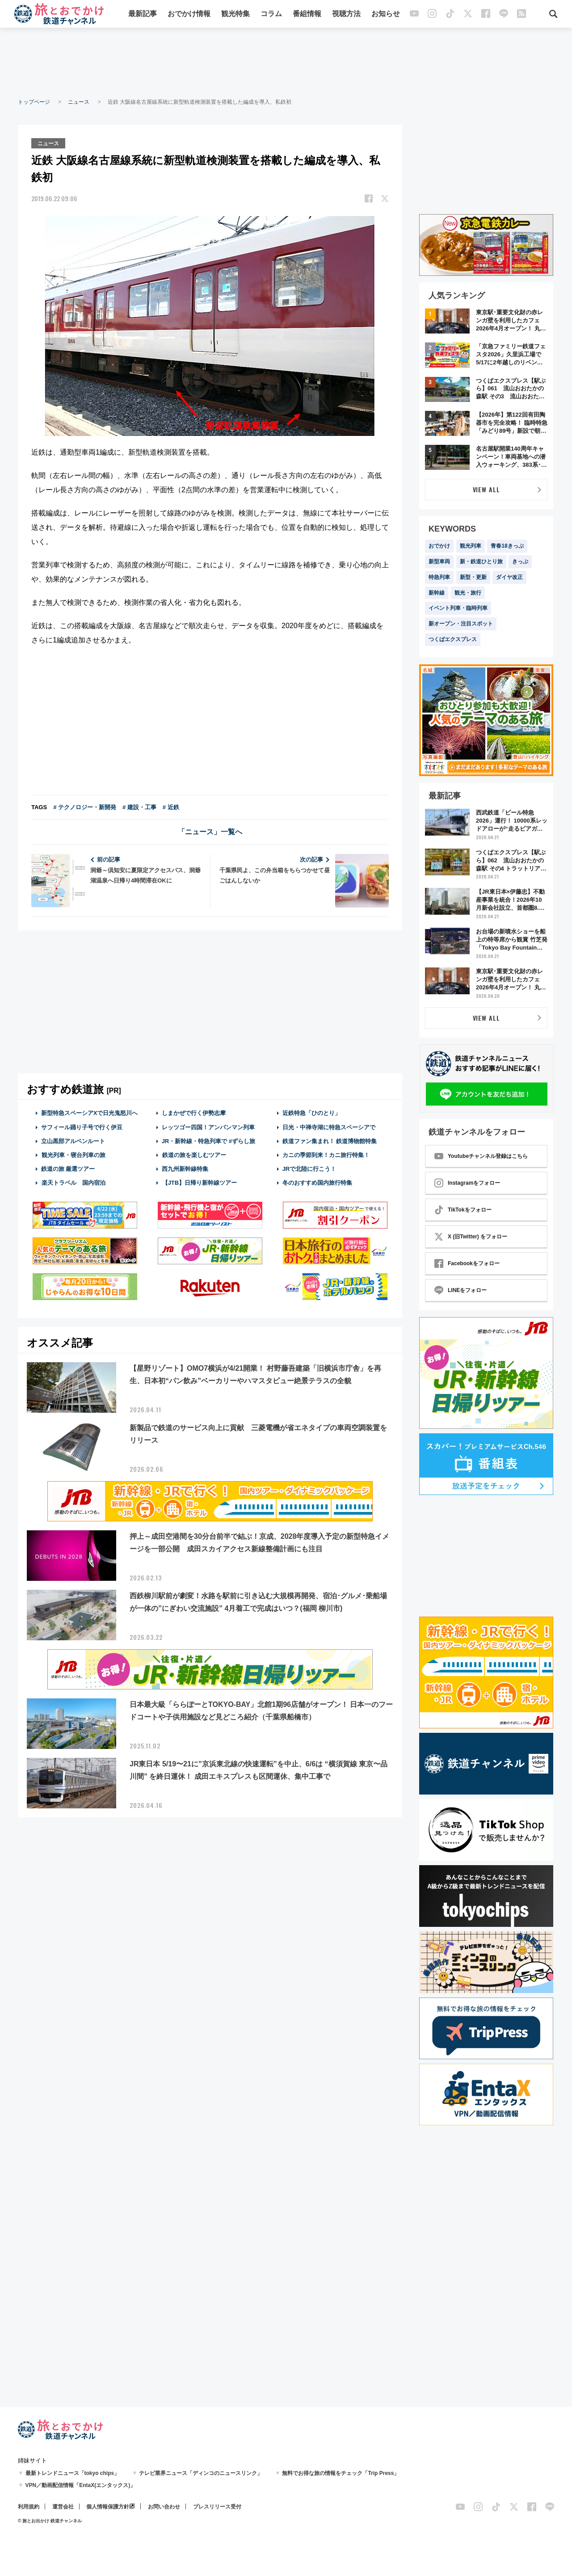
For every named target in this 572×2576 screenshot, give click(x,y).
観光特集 (235, 14)
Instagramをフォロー (467, 1182)
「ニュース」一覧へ (210, 831)
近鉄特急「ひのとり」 (311, 1112)
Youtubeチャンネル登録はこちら (481, 1156)
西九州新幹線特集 (185, 1168)
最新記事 (142, 14)
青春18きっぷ (507, 546)
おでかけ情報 (189, 14)
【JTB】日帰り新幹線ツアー (199, 1182)
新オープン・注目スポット (461, 624)
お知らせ (385, 14)
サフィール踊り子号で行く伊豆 (81, 1126)
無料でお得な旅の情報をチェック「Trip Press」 (340, 2473)
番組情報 (307, 14)
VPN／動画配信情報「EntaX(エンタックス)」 (80, 2485)
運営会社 (63, 2507)
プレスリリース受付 (217, 2507)
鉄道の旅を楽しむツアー (194, 1154)
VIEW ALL (486, 489)
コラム (271, 14)
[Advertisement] (286, 62)
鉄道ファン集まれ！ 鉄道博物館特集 (329, 1140)
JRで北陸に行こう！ (309, 1168)
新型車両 (439, 561)
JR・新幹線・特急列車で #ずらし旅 (208, 1140)
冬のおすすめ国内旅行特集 (317, 1182)
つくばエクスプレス (453, 639)
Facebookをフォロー (467, 1263)
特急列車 (439, 577)
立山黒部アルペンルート (73, 1140)
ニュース (78, 102)
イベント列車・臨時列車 (458, 608)
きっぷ (520, 561)
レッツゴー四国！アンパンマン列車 (208, 1126)
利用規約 (28, 2507)
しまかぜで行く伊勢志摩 (194, 1112)
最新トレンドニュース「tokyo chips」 (72, 2473)
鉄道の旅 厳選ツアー (68, 1168)
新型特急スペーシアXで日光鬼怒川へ (89, 1112)
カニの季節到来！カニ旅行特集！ (326, 1154)
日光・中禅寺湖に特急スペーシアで (328, 1126)
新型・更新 (473, 577)
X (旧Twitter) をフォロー (470, 1236)
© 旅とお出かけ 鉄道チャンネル (50, 2520)
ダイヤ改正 (509, 577)
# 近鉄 (171, 806)
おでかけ (439, 546)
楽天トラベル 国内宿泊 (73, 1182)
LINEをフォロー (460, 1290)
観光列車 (470, 546)
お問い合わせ (164, 2507)
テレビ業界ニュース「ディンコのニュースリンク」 (200, 2473)
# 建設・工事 (139, 806)
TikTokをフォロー (463, 1209)
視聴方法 (346, 14)
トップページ (34, 102)
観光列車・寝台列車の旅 (73, 1154)
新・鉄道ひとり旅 (481, 561)
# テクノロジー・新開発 (84, 806)
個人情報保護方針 (107, 2507)
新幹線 (437, 593)
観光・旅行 (467, 593)
